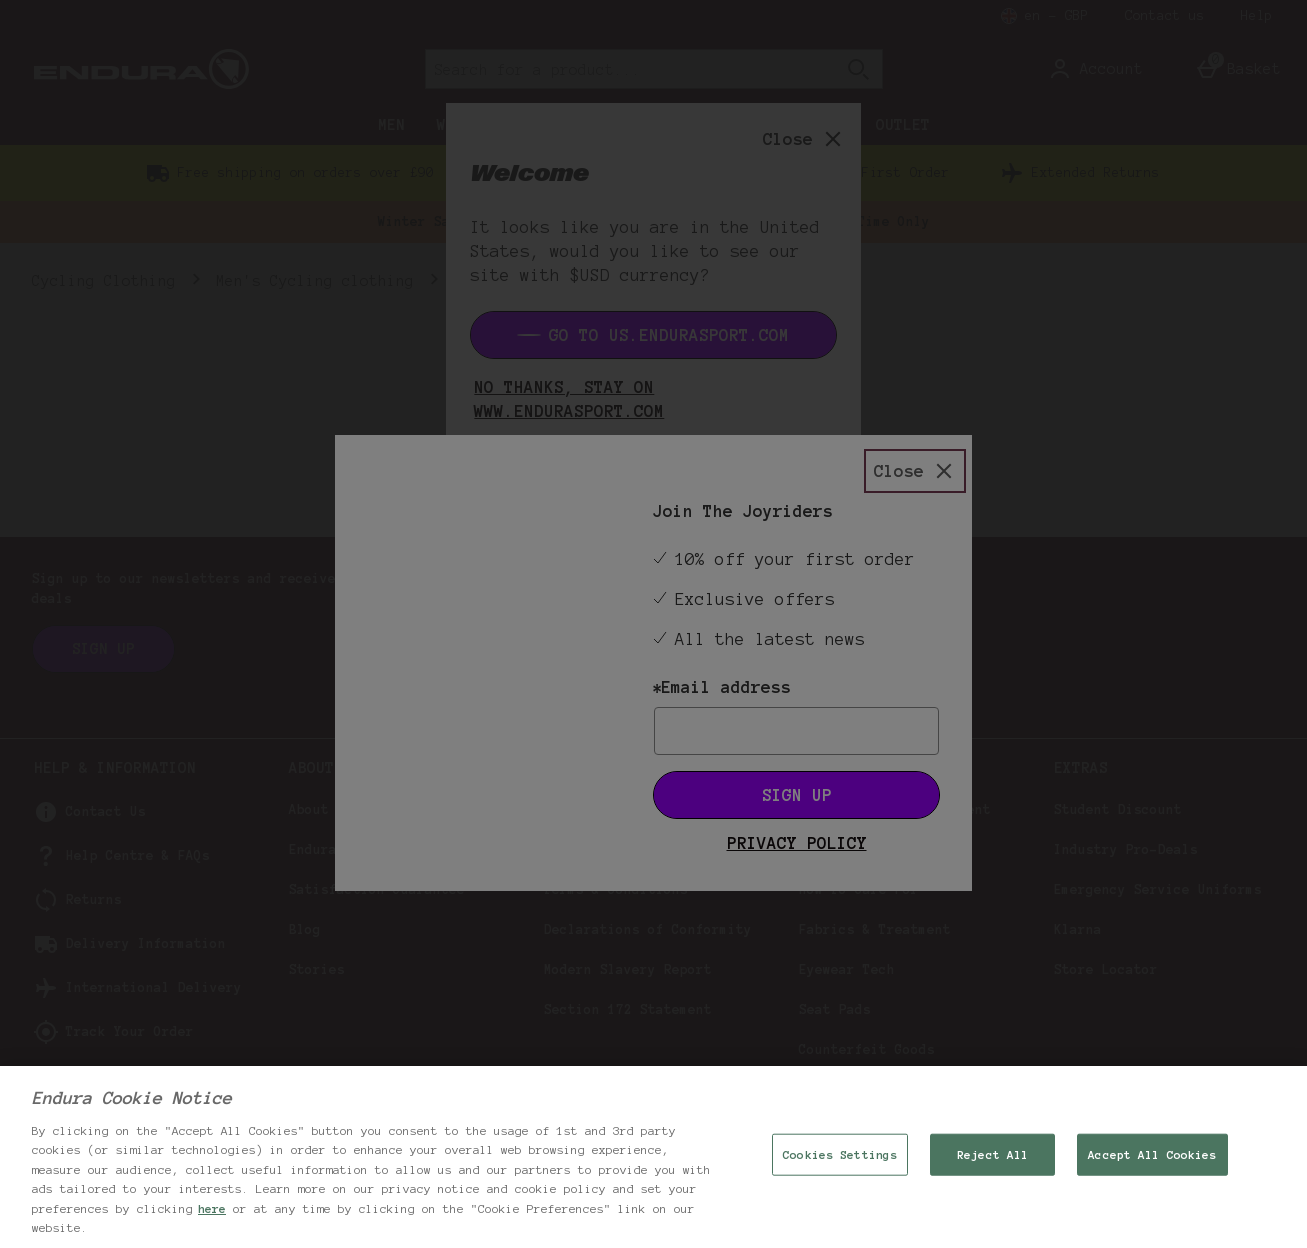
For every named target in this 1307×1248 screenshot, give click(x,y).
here (212, 1208)
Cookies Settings (840, 1154)
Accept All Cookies (1152, 1154)
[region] (653, 1157)
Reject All (992, 1154)
